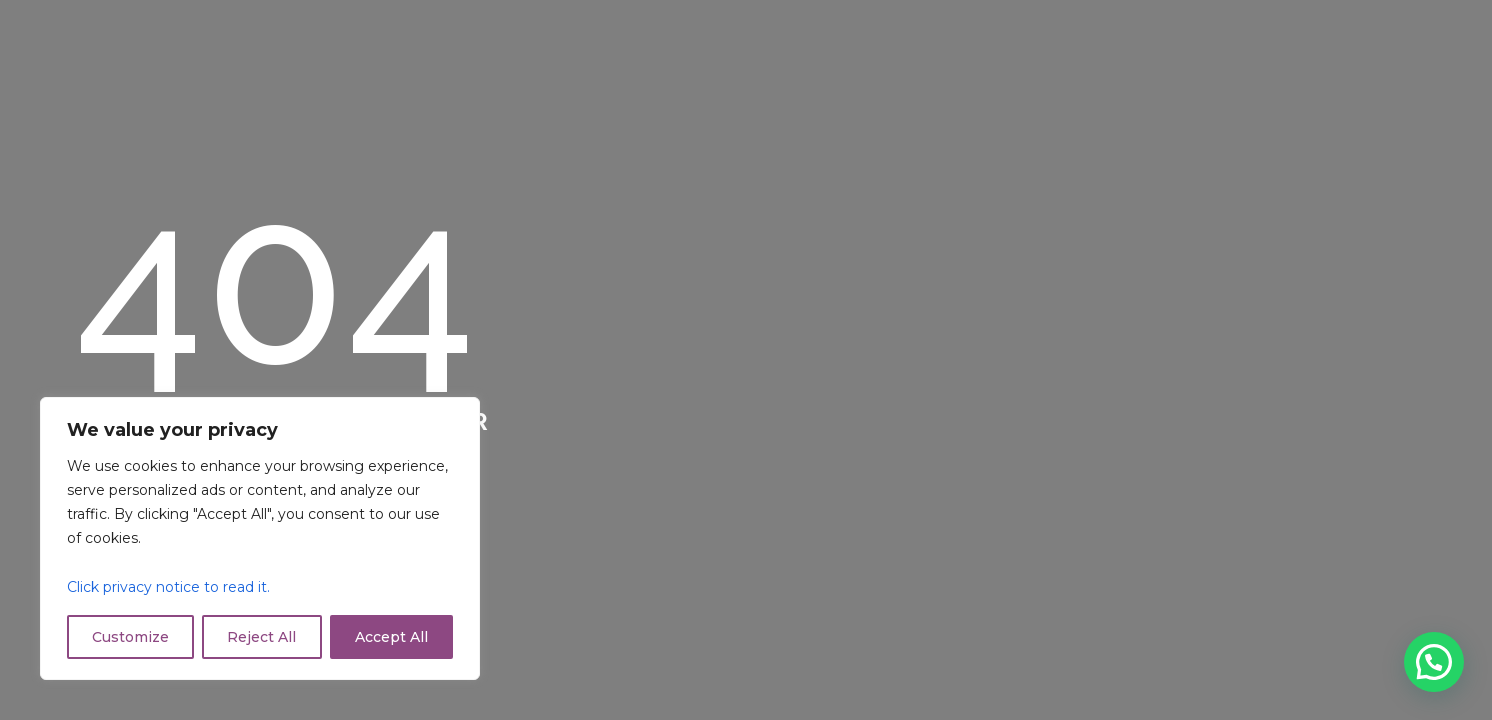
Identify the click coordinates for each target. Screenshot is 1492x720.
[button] (1434, 662)
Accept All (391, 637)
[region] (260, 538)
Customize (130, 637)
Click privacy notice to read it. (168, 587)
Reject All (261, 637)
